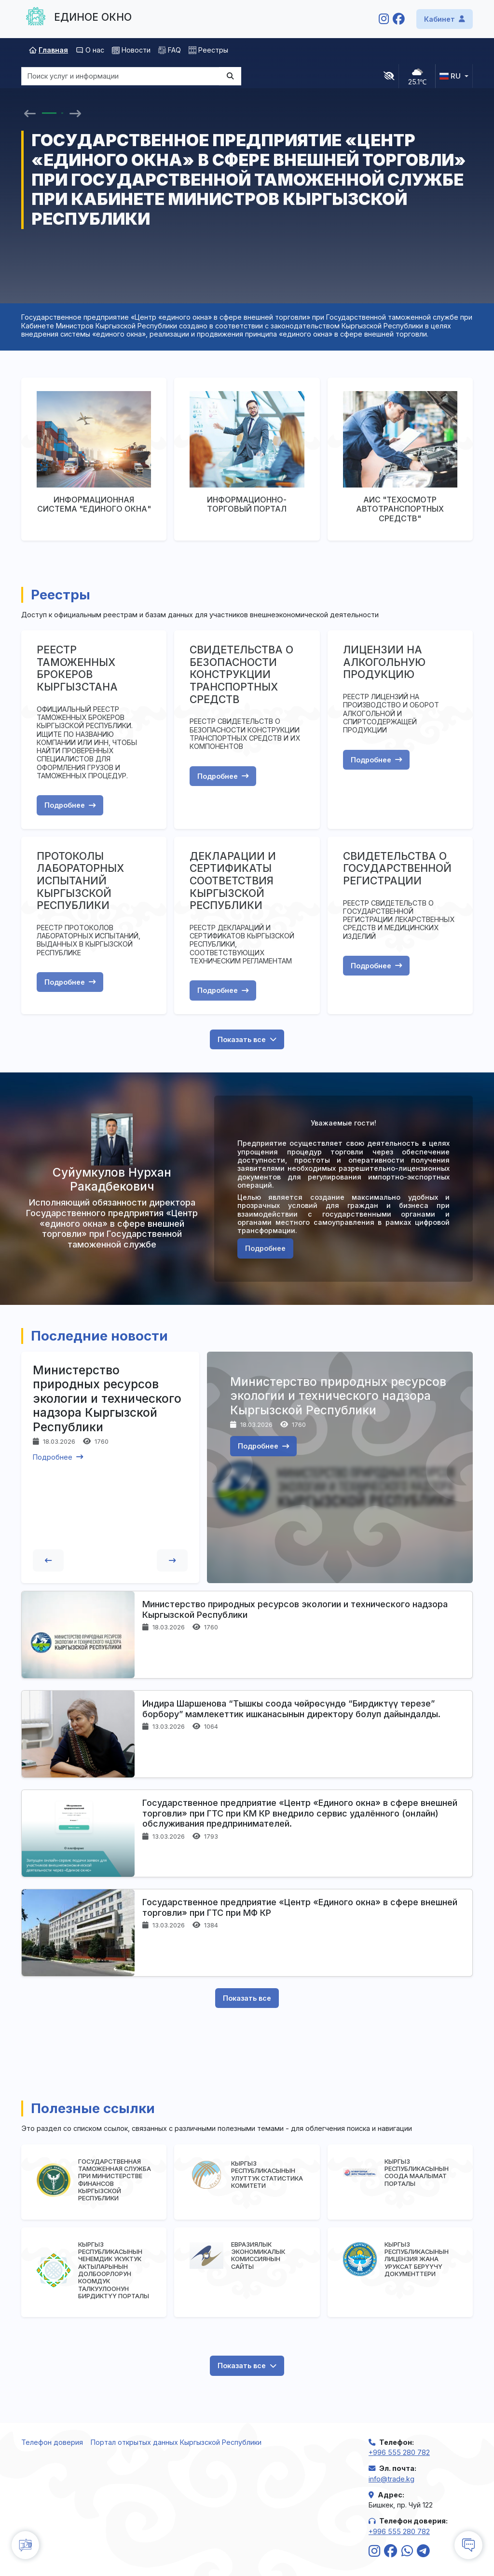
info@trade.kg (391, 2479)
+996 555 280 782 (399, 2452)
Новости (131, 50)
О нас (90, 50)
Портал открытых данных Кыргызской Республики (176, 2442)
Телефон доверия (52, 2442)
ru (450, 76)
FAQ (169, 50)
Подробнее (70, 805)
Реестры (208, 50)
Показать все (247, 1039)
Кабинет (444, 19)
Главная (48, 50)
